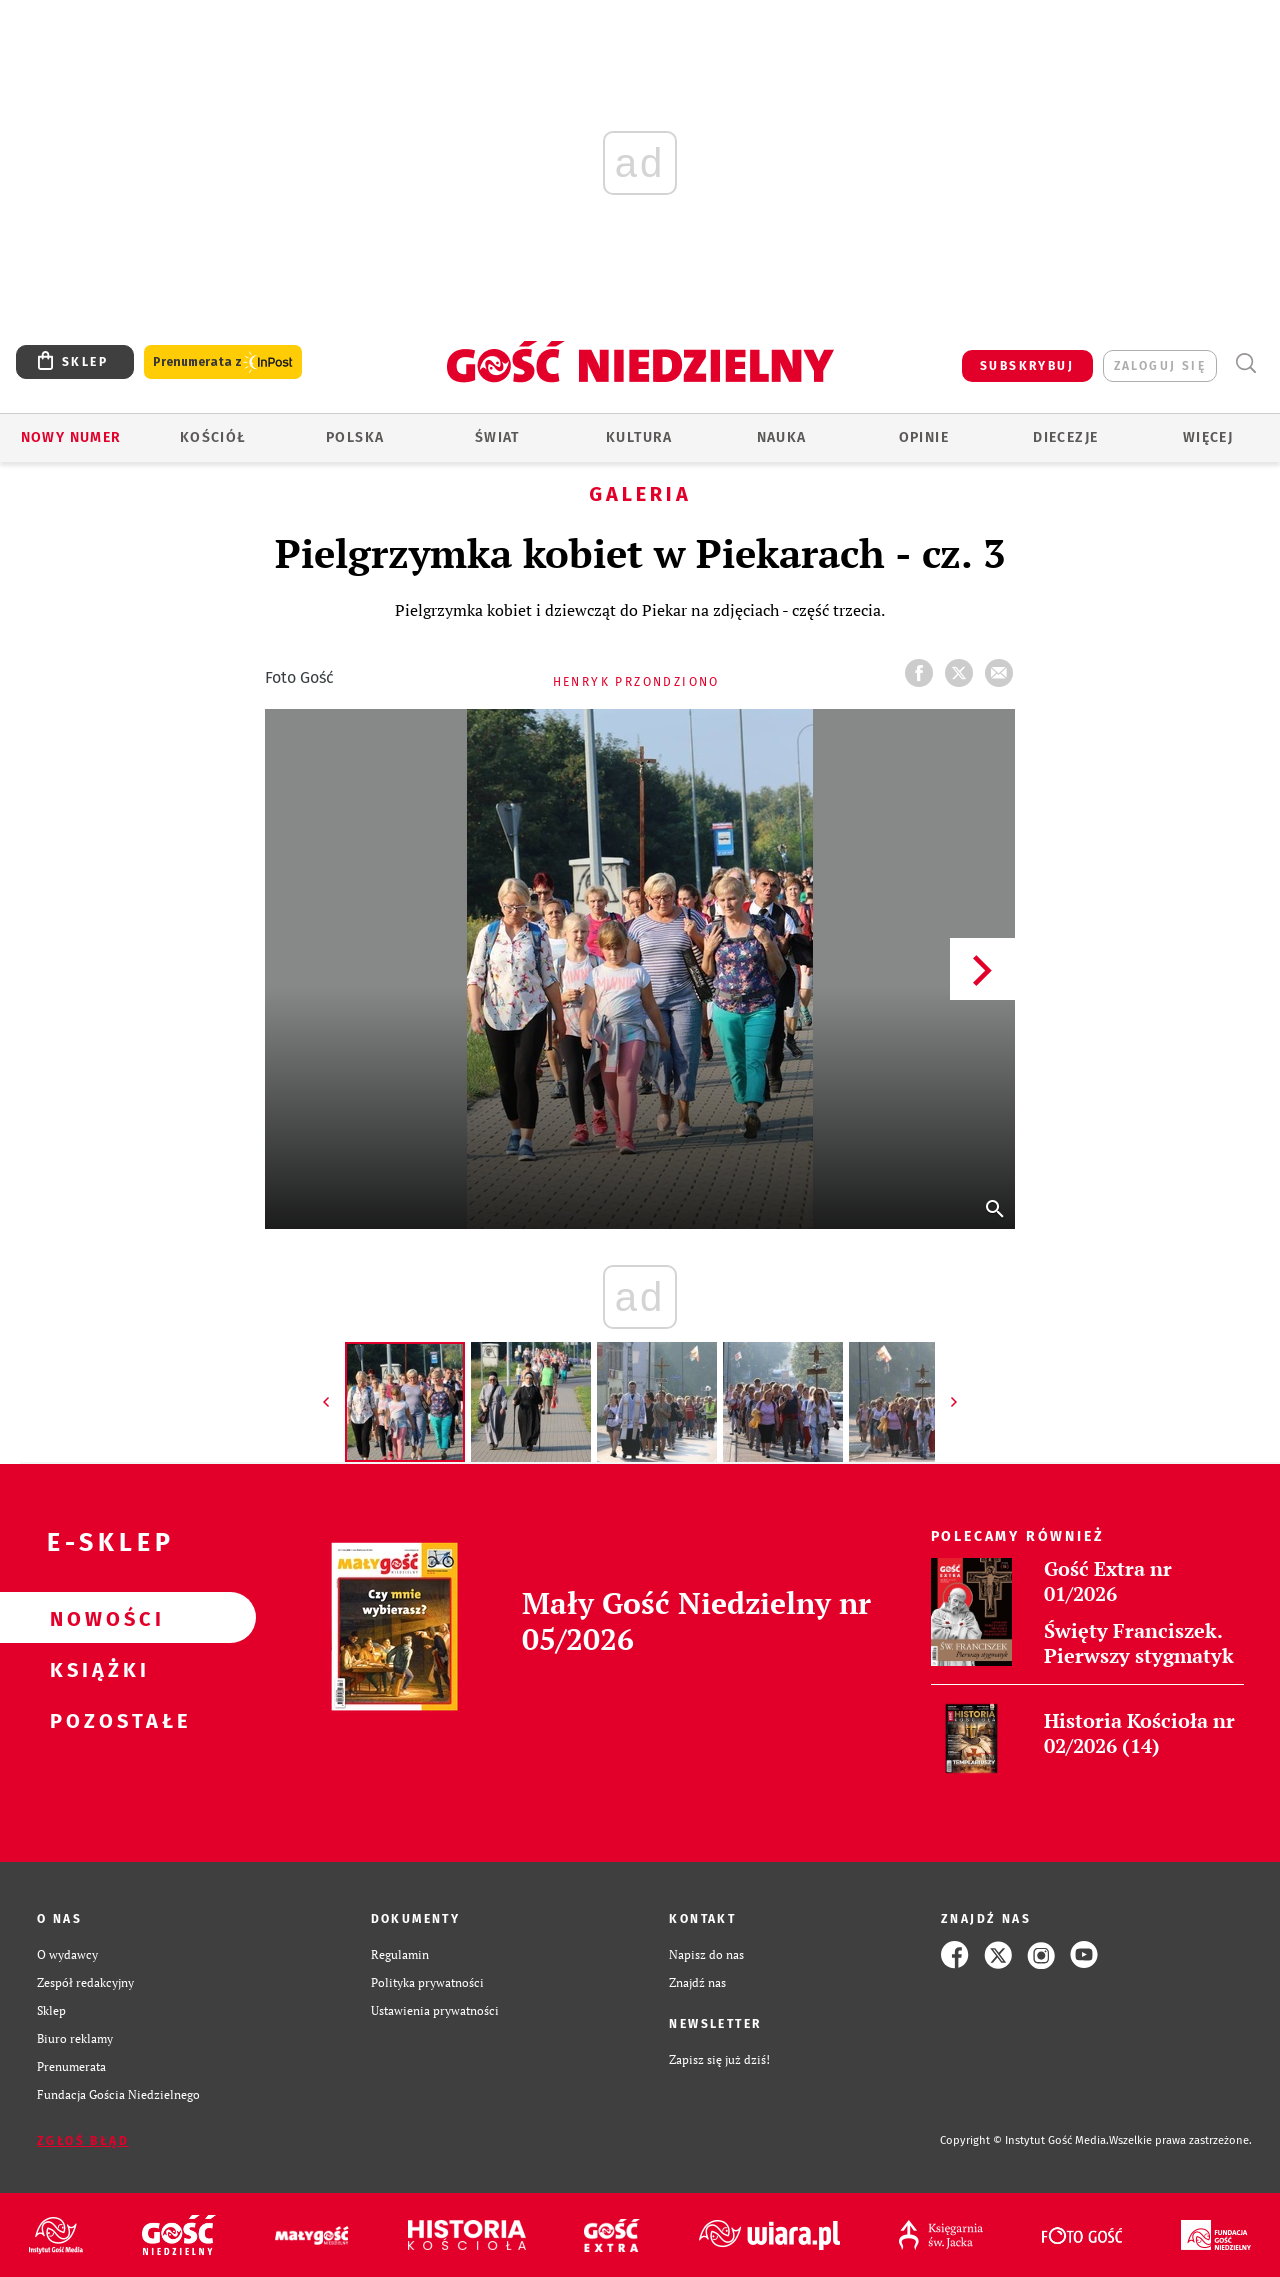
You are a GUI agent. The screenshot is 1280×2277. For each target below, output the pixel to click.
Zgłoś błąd (83, 2141)
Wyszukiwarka (1245, 363)
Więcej (1208, 437)
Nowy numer (71, 437)
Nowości (96, 1618)
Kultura (639, 437)
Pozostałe (96, 1720)
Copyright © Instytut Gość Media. (1024, 2140)
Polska (355, 437)
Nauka (782, 437)
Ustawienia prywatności (435, 2010)
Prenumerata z (223, 362)
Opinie (924, 437)
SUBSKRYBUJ (1027, 366)
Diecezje (1065, 437)
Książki (96, 1669)
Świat (497, 437)
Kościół (213, 437)
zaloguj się (1160, 366)
